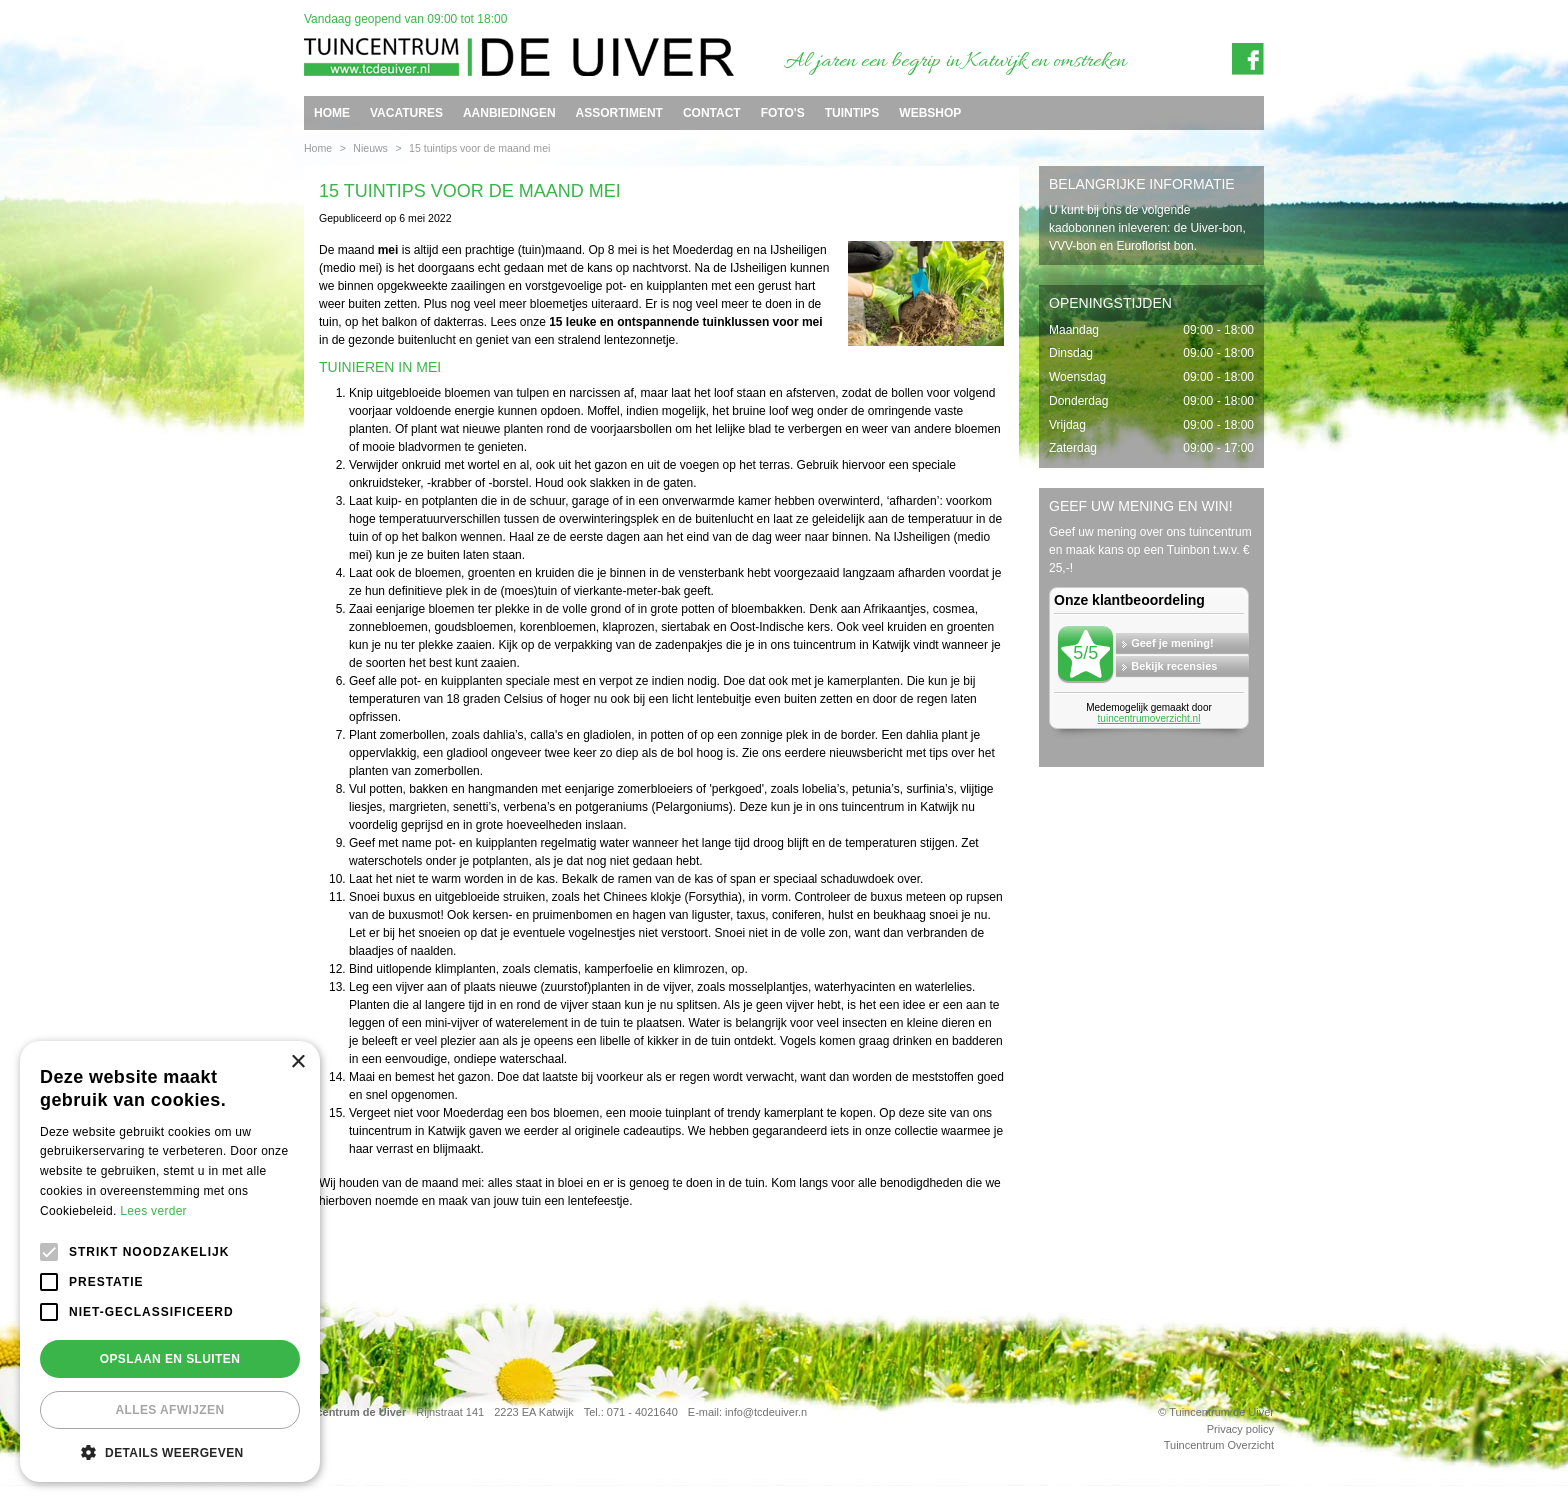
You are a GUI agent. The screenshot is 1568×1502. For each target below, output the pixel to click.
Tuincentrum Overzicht (1219, 1445)
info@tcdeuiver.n (766, 1412)
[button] (170, 1452)
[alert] (170, 1261)
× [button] (297, 1062)
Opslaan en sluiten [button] (170, 1359)
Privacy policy (1240, 1429)
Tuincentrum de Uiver (350, 1412)
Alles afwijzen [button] (169, 1410)
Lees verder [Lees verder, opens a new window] (153, 1211)
